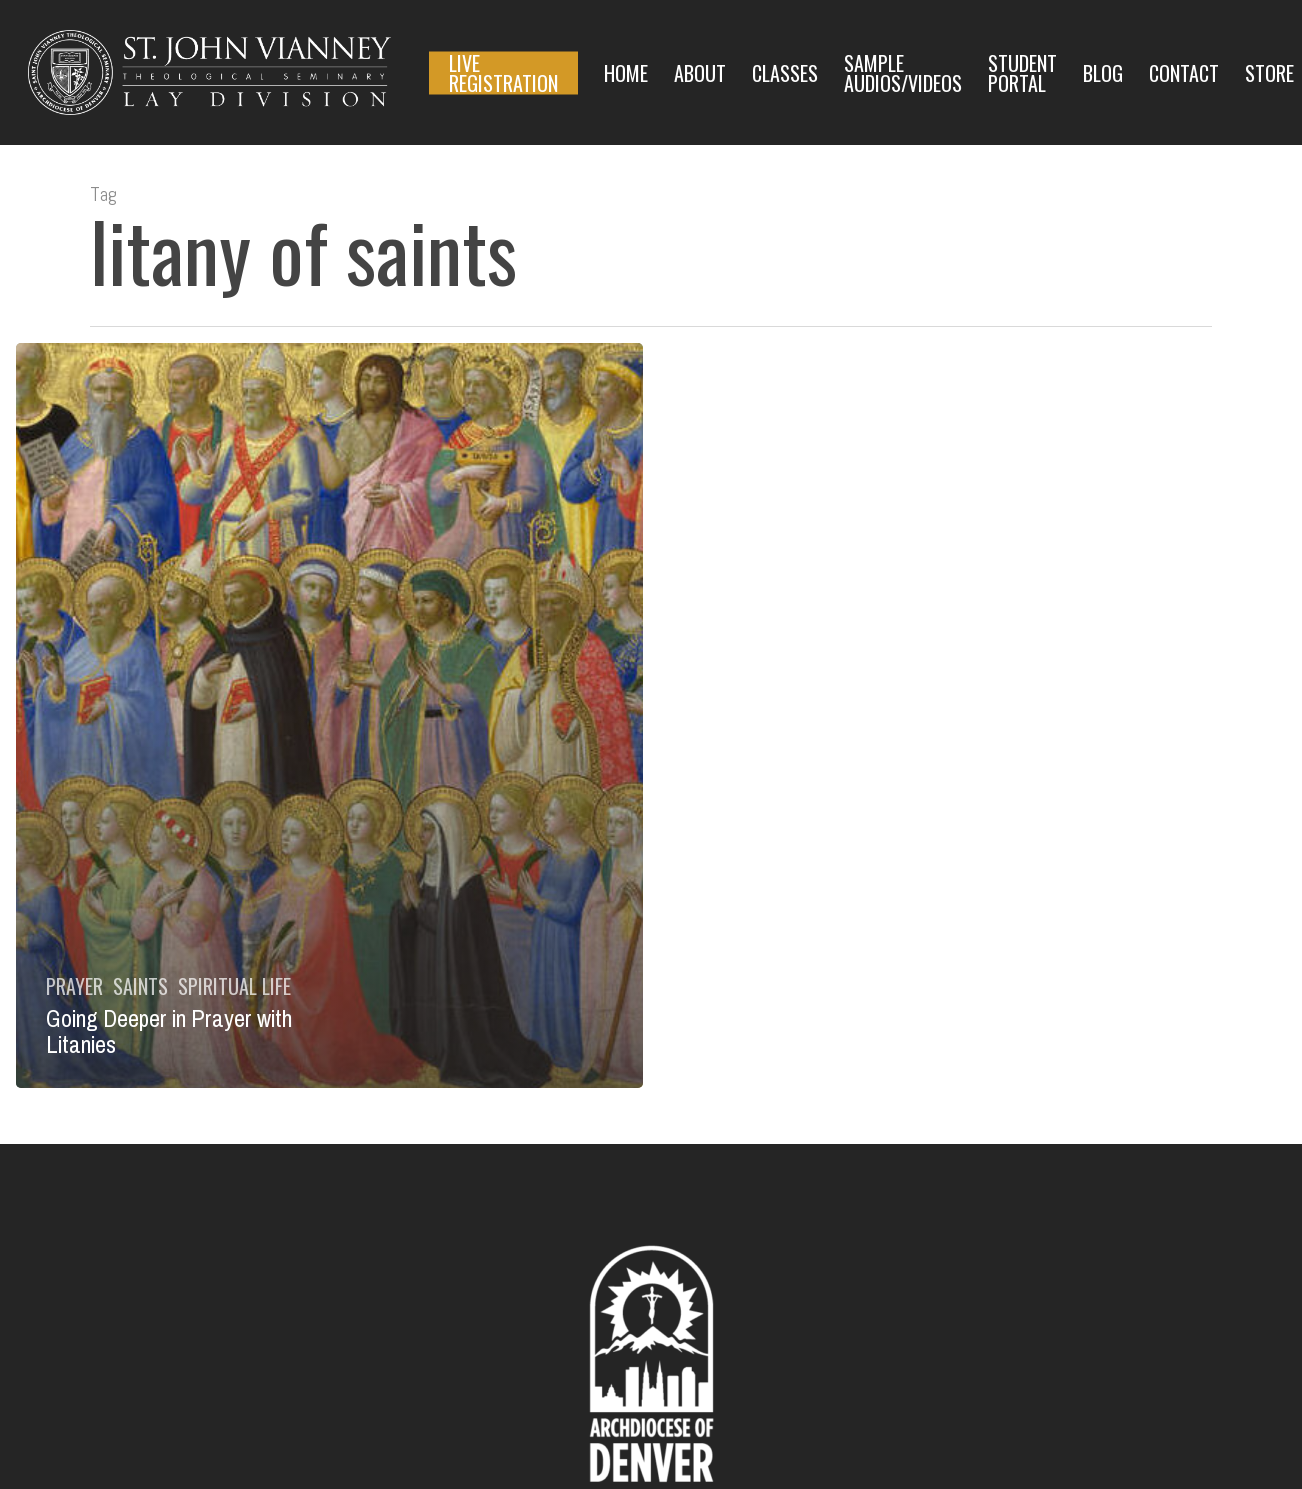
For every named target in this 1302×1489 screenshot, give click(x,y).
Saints (140, 986)
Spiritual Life (234, 986)
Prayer (74, 986)
